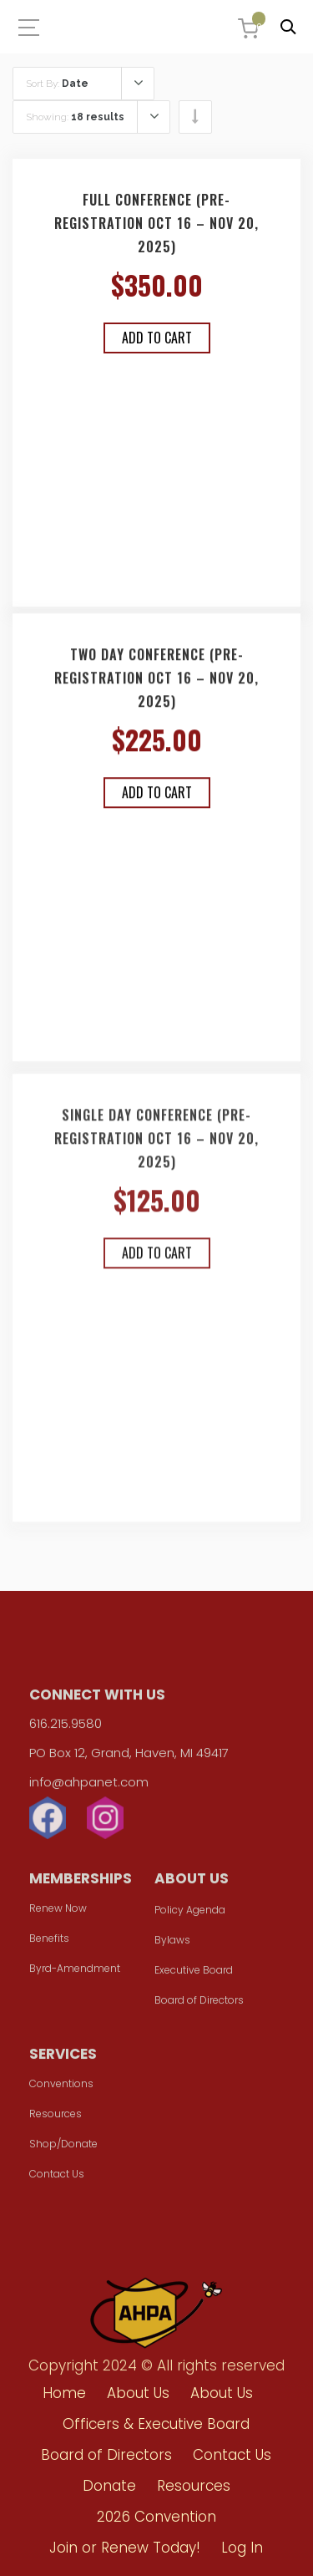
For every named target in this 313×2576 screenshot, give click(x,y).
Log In (242, 2548)
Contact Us (56, 2178)
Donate (109, 2486)
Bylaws (172, 1944)
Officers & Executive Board (156, 2424)
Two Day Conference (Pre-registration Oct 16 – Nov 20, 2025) (156, 684)
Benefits (49, 1942)
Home (64, 2393)
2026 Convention (156, 2517)
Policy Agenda (189, 1914)
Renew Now (58, 1912)
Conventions (61, 2088)
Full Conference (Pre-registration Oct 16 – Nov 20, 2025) (156, 224)
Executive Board (193, 1974)
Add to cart (157, 338)
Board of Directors (199, 2004)
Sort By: (57, 83)
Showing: (75, 117)
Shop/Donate (63, 2148)
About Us (138, 2393)
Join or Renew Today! (124, 2548)
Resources (55, 2118)
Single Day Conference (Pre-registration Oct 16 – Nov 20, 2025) (156, 1149)
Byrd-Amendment (74, 1972)
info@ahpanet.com (89, 1786)
